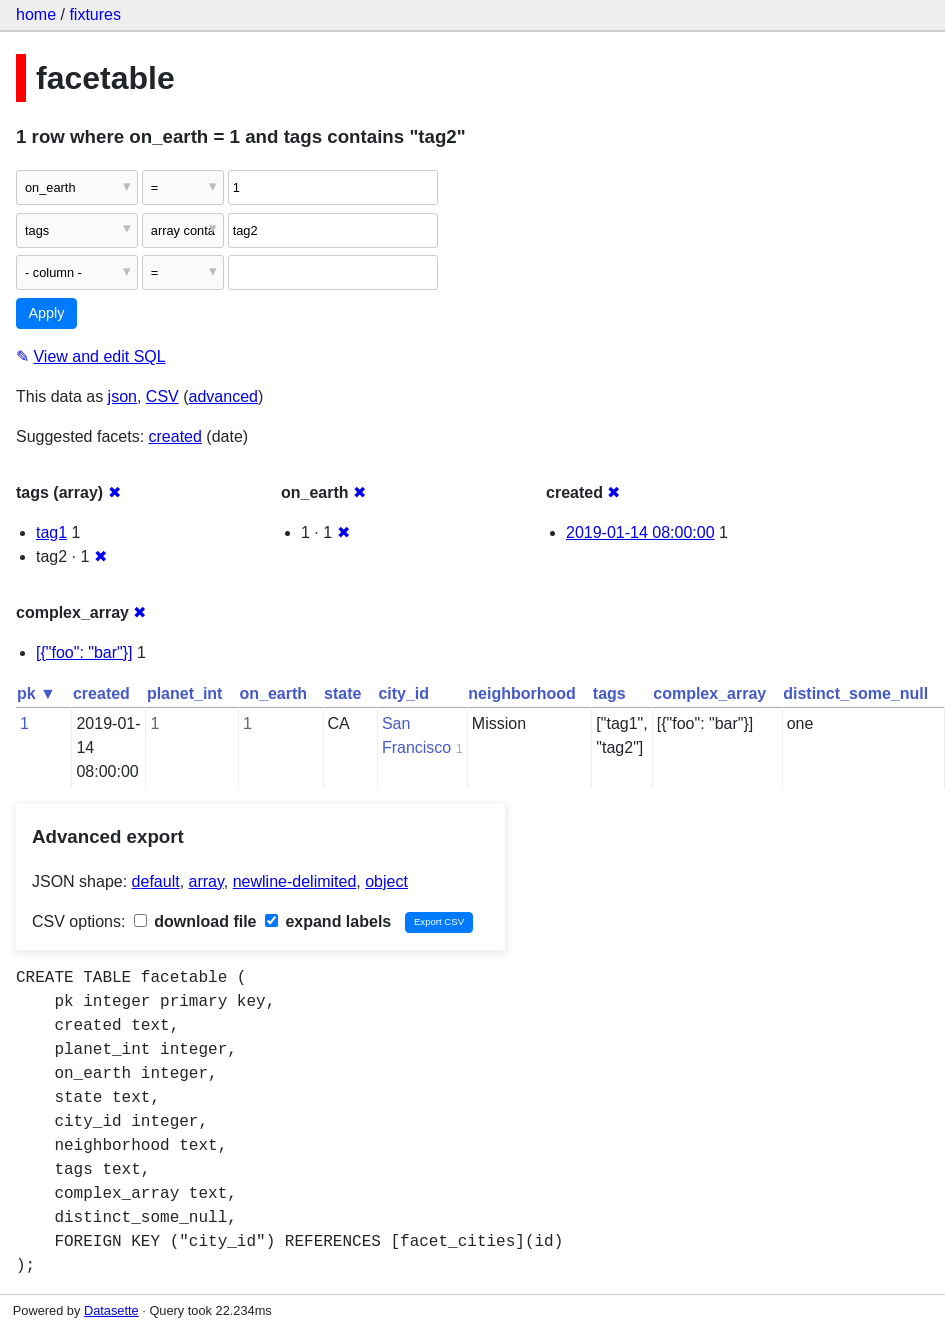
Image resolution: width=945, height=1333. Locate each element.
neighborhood (522, 693)
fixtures (95, 14)
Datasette (111, 1310)
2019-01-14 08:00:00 (640, 532)
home (36, 14)
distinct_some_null (855, 693)
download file (195, 921)
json (122, 396)
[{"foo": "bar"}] (84, 652)
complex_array (709, 693)
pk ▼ (36, 693)
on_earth (273, 693)
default (156, 881)
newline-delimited (295, 881)
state (342, 693)
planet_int (185, 693)
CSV (162, 396)
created (175, 436)
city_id (403, 693)
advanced (223, 396)
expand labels (328, 921)
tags (609, 693)
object (386, 881)
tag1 (51, 532)
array (206, 881)
